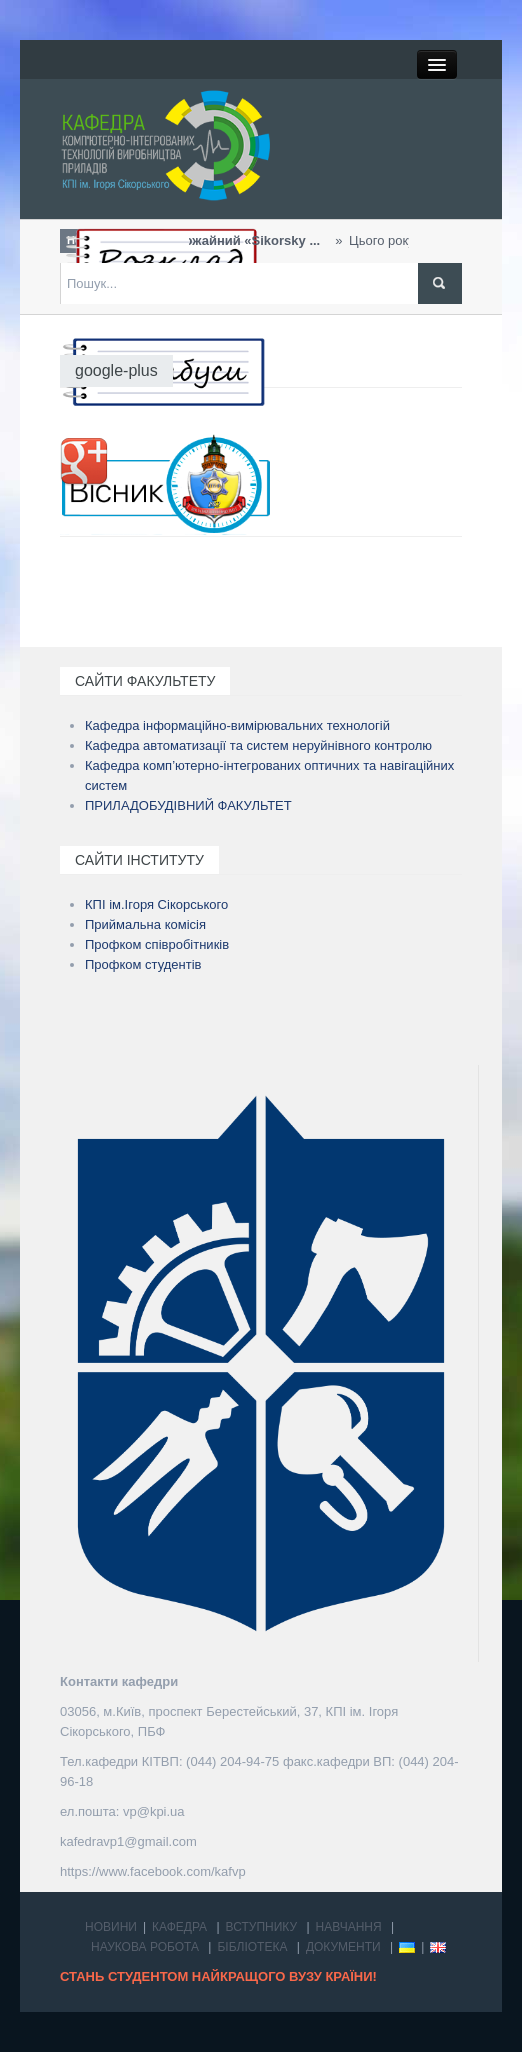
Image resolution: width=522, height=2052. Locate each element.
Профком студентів (143, 964)
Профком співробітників (157, 944)
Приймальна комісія (145, 924)
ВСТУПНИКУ (262, 1927)
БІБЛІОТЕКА (252, 1947)
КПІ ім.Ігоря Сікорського (156, 904)
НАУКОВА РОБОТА (145, 1947)
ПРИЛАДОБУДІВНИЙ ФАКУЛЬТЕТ (188, 805)
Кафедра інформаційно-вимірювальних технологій (237, 725)
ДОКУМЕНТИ (343, 1947)
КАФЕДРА (179, 1927)
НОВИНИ (111, 1927)
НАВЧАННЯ (349, 1927)
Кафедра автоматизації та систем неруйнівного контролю (258, 745)
